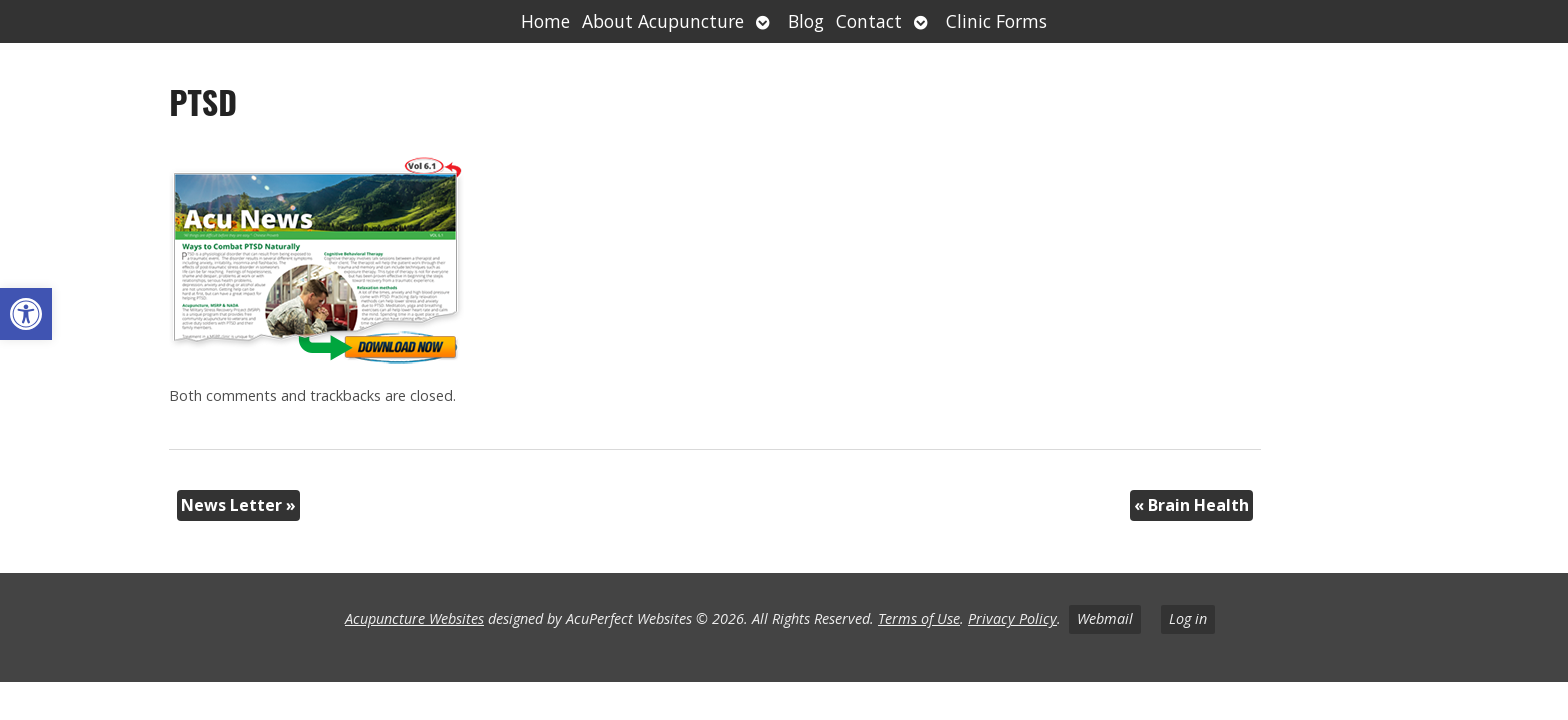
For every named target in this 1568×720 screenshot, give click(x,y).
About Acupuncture (663, 21)
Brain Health (1191, 505)
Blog (806, 21)
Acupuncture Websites (414, 618)
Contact (869, 21)
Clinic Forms (996, 21)
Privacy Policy (1012, 618)
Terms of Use (919, 618)
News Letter (238, 505)
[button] (26, 314)
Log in (1188, 618)
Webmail (1105, 618)
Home (545, 21)
